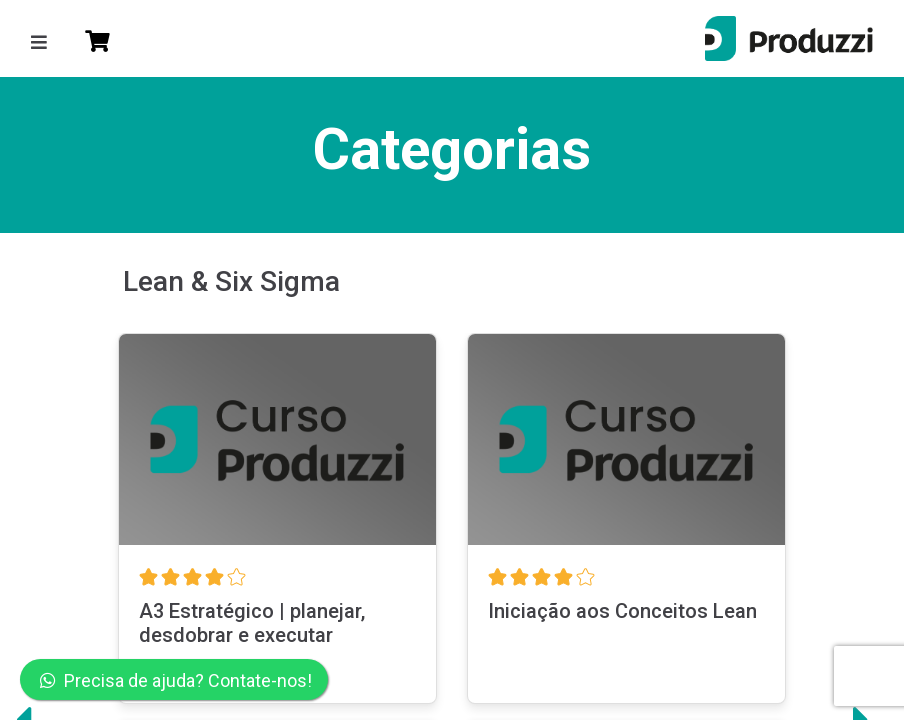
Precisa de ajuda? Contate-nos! (176, 680)
